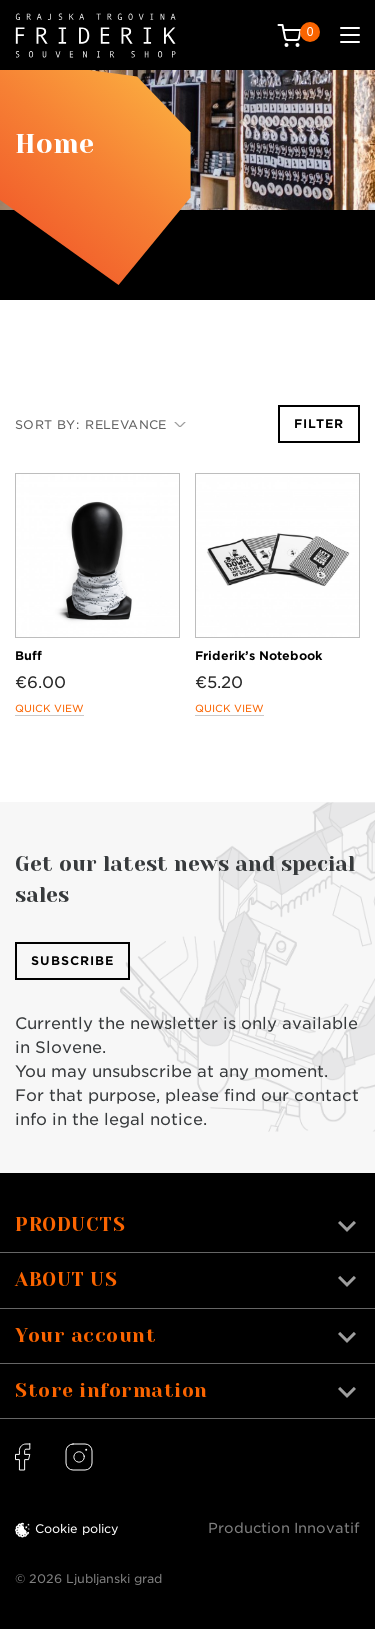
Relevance (135, 424)
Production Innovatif (284, 1528)
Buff (28, 655)
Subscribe (72, 960)
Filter (319, 423)
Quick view (49, 708)
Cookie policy (77, 1528)
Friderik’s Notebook (258, 655)
